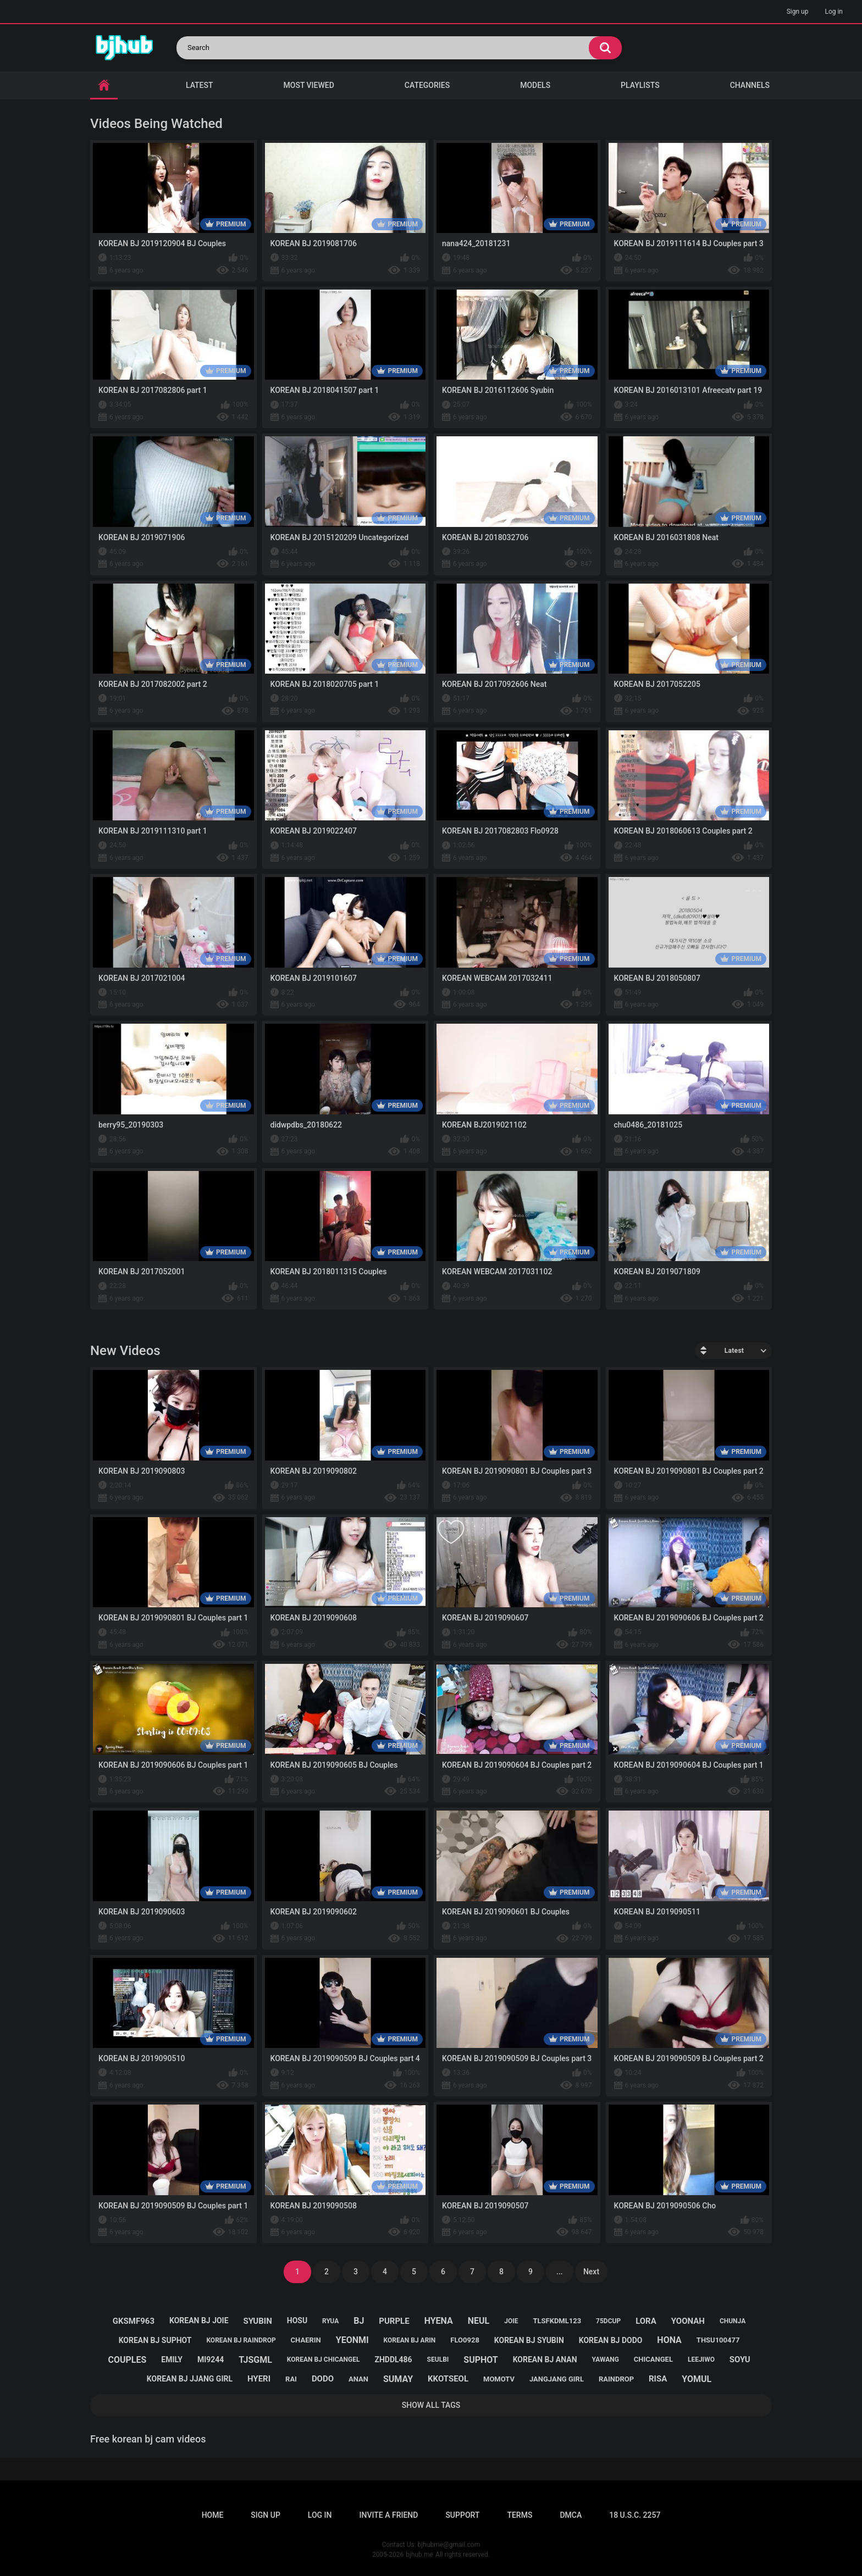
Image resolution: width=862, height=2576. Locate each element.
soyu (740, 2359)
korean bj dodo (611, 2340)
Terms (519, 2515)
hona (669, 2340)
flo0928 (464, 2340)
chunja (732, 2321)
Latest (199, 85)
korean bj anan (545, 2359)
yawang (605, 2359)
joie (511, 2321)
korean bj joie (199, 2320)
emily (172, 2359)
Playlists (640, 85)
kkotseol (448, 2379)
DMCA (571, 2515)
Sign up (798, 11)
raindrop (616, 2379)
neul (479, 2321)
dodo (323, 2379)
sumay (398, 2379)
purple (394, 2321)
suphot (480, 2360)
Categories (427, 85)
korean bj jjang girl (190, 2378)
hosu (297, 2320)
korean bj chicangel (323, 2359)
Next (591, 2271)
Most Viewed (309, 85)
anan (358, 2379)
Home (213, 2515)
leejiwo (701, 2359)
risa (658, 2379)
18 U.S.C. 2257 (634, 2515)
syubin (258, 2321)
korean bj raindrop (240, 2340)
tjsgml (255, 2360)
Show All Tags (431, 2405)
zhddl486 (393, 2359)
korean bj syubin (529, 2340)
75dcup (608, 2321)
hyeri (258, 2379)
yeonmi (352, 2340)
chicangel (653, 2359)
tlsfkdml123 (557, 2321)
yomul (696, 2379)
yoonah (688, 2321)
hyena (438, 2321)
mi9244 (210, 2359)
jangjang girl (556, 2379)
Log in (834, 11)
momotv (499, 2379)
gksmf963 (133, 2321)
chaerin (306, 2340)
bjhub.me (419, 2554)
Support (462, 2515)
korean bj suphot (155, 2340)
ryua (330, 2321)
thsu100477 (718, 2340)
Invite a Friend (389, 2515)
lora (646, 2321)
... (559, 2271)
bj (358, 2321)
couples (127, 2360)
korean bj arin (410, 2340)
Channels (750, 85)
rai (291, 2379)
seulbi (438, 2359)
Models (535, 85)
